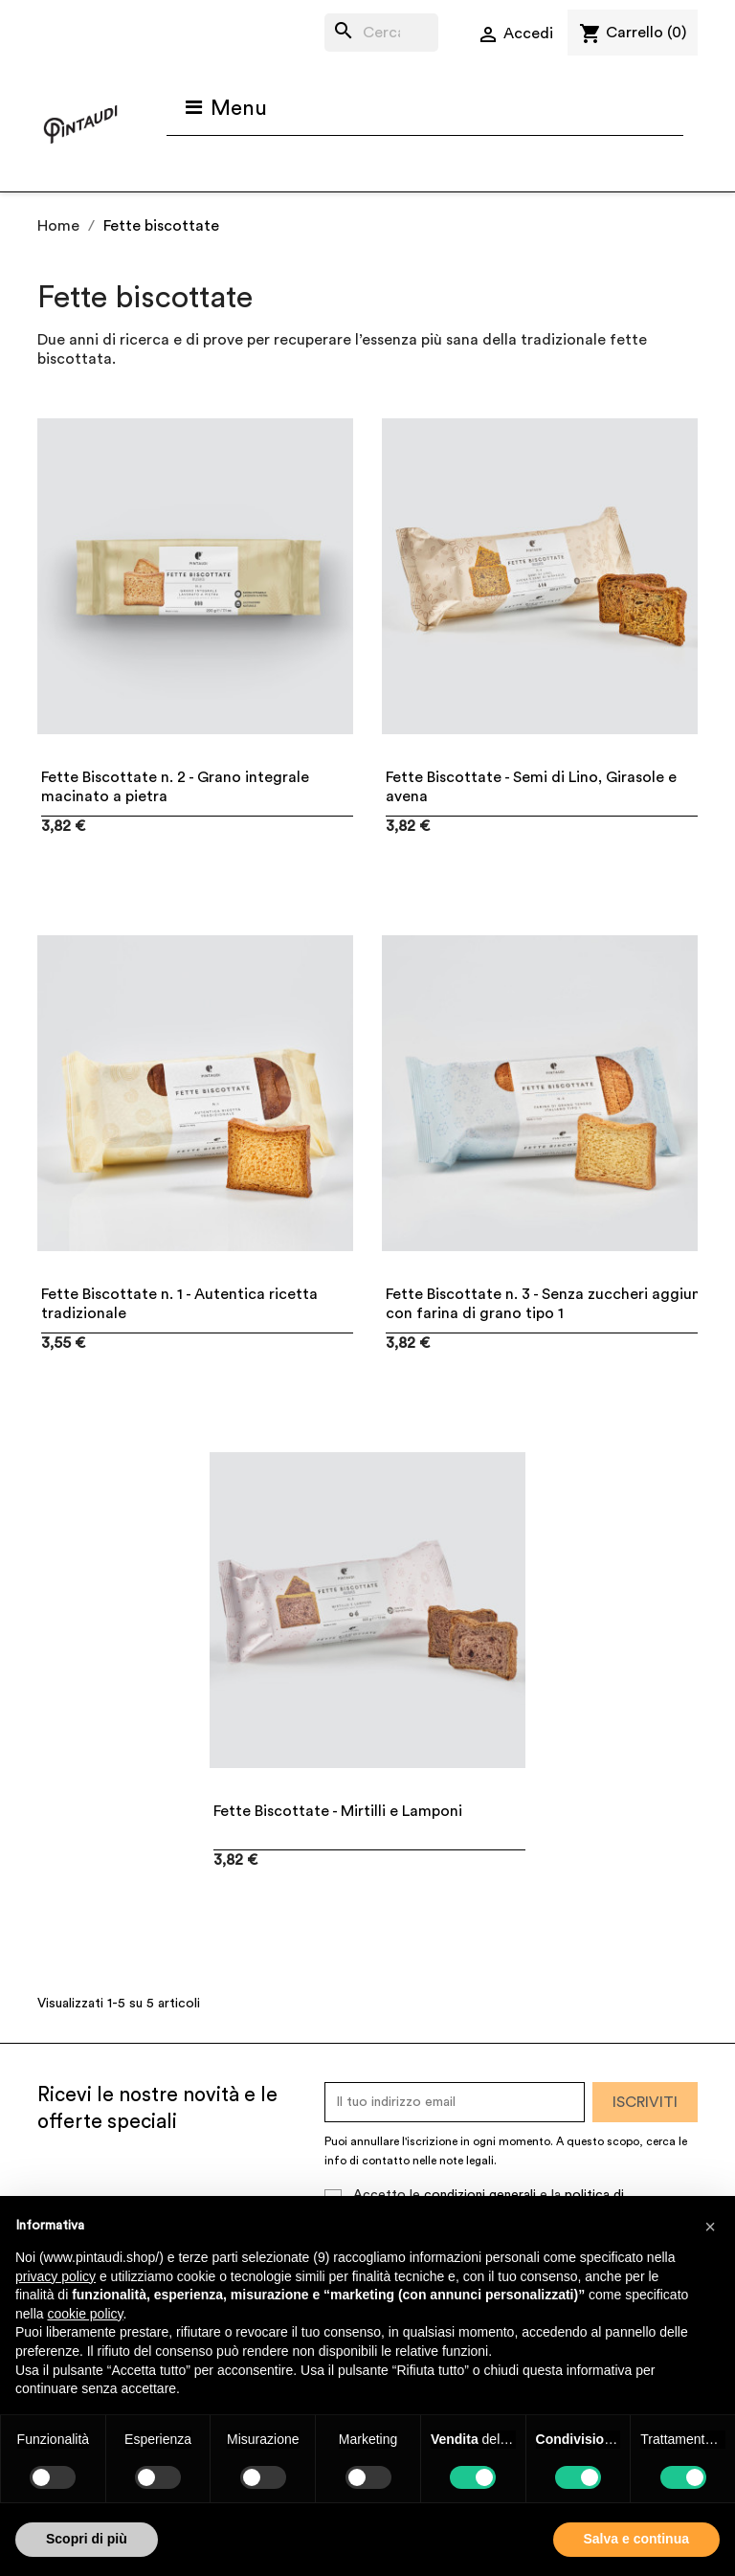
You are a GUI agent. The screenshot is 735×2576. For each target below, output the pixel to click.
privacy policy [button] (55, 2276)
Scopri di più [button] (86, 2538)
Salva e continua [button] (636, 2538)
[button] (710, 2226)
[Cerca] (381, 32)
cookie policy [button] (84, 2313)
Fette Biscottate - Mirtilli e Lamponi (337, 1811)
